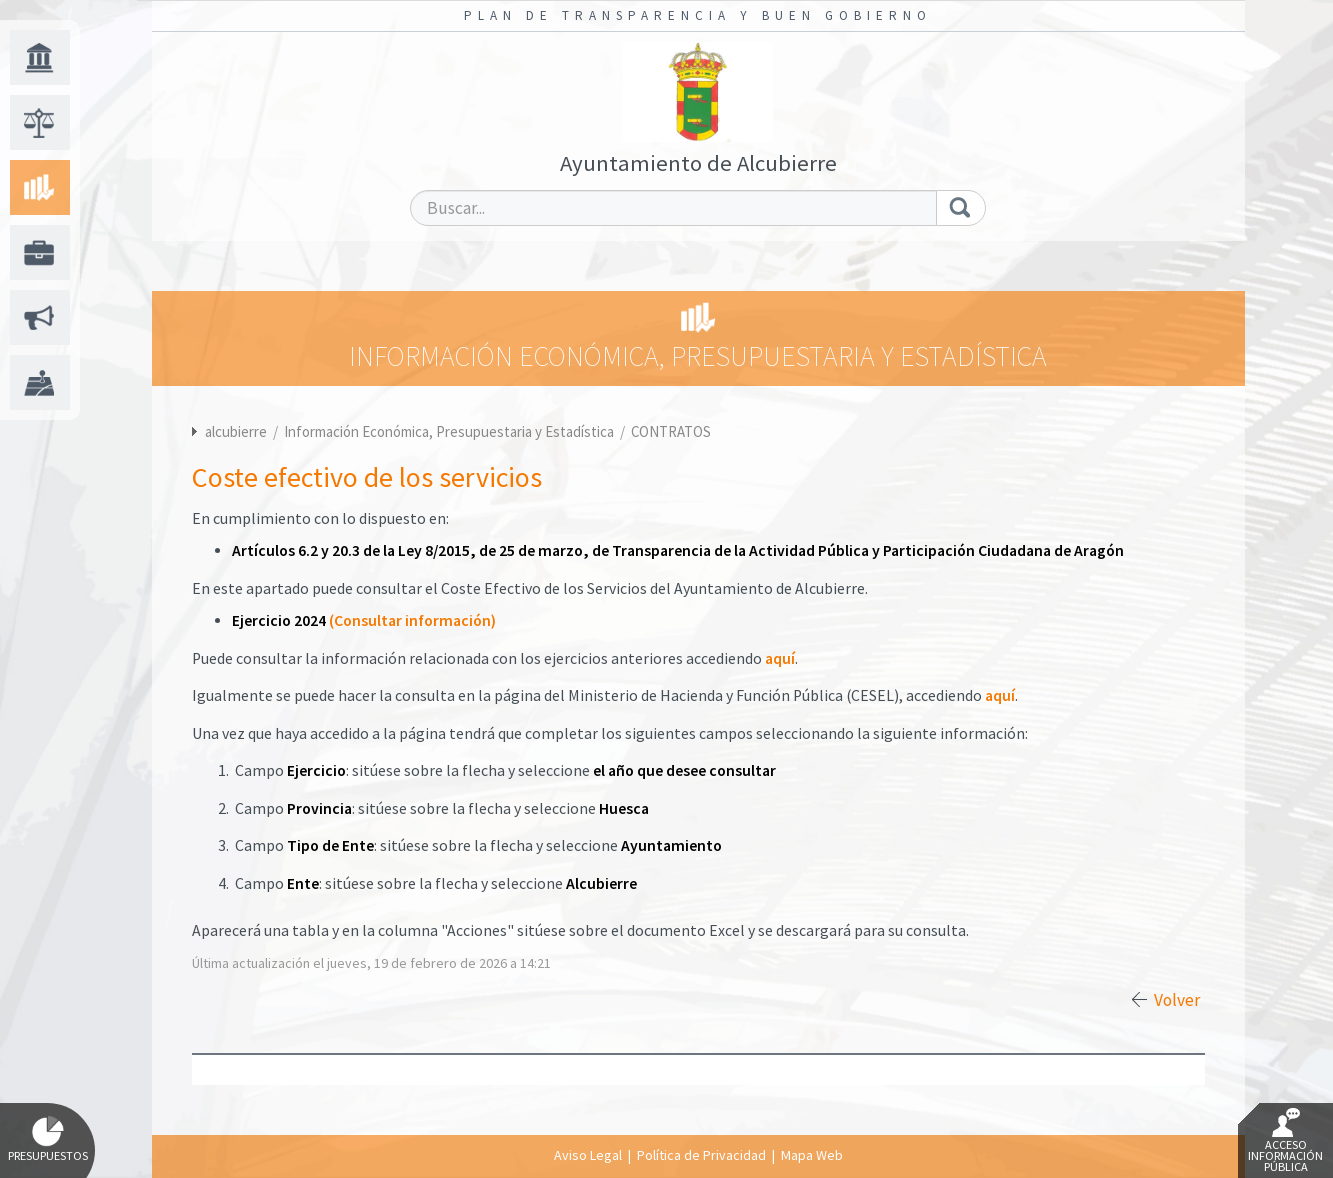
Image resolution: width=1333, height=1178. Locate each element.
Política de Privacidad (701, 1155)
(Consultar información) (412, 620)
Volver (1177, 1000)
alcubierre (236, 431)
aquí (780, 658)
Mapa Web (812, 1155)
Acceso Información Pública (1285, 1141)
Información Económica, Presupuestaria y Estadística (450, 431)
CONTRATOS (671, 431)
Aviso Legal (588, 1155)
